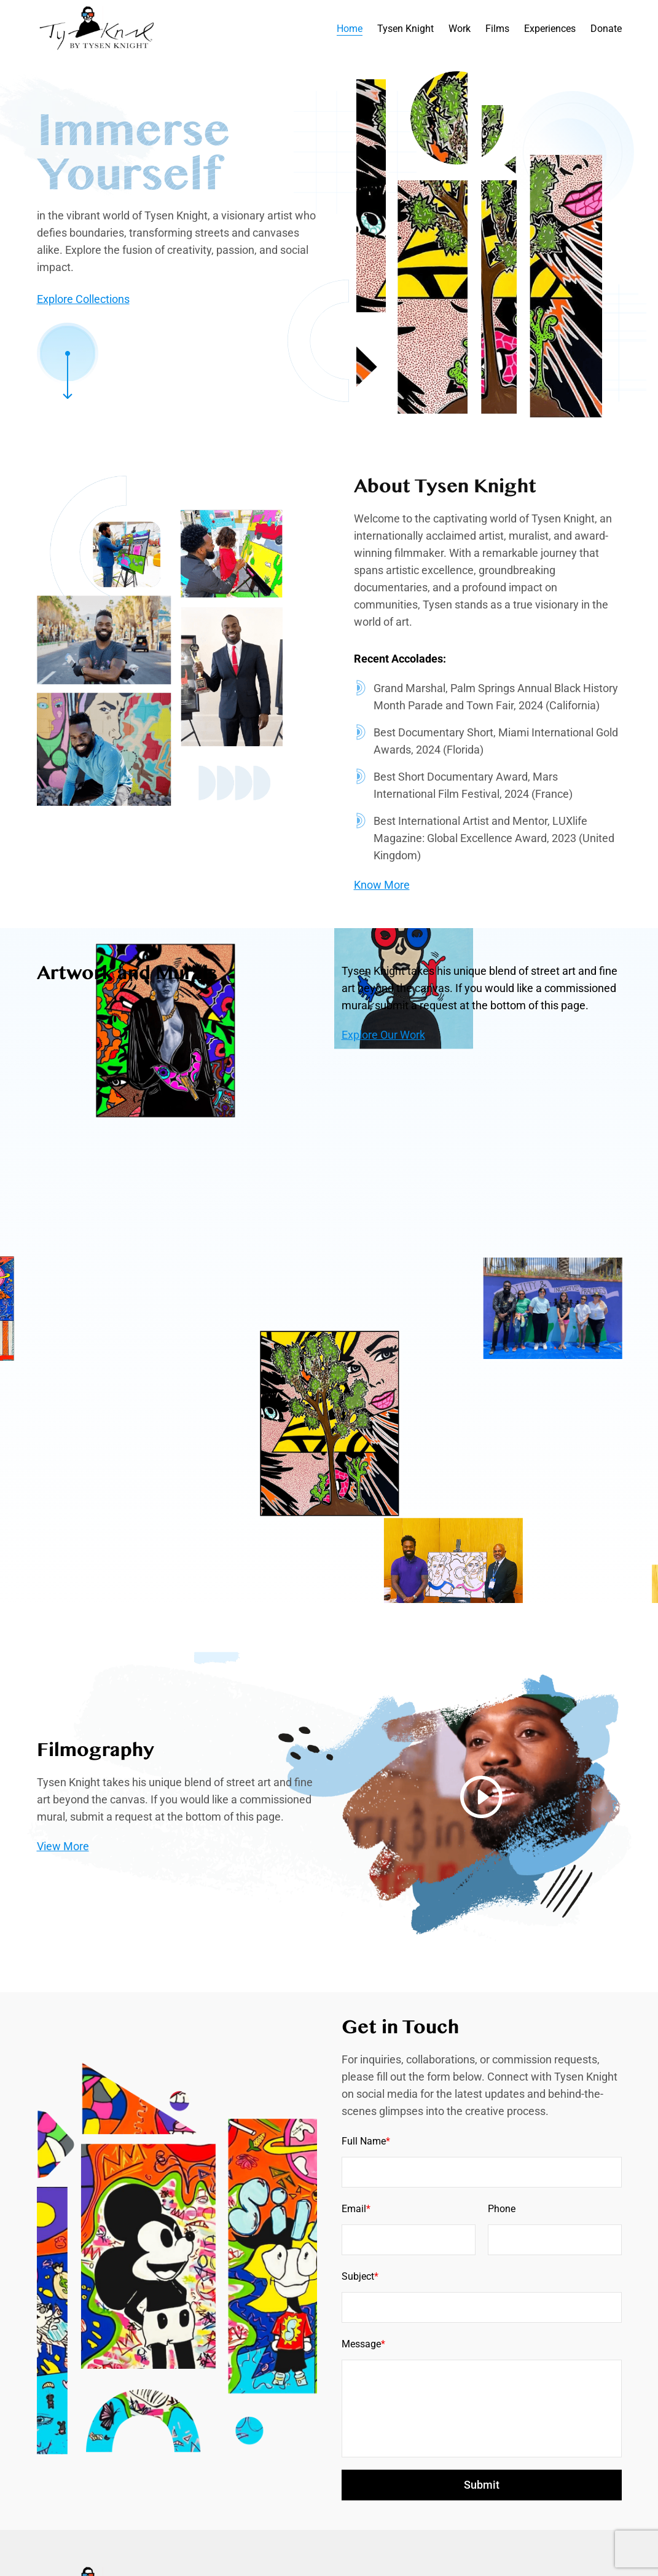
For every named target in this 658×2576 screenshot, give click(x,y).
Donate (606, 28)
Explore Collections (83, 299)
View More (63, 1904)
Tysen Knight (405, 28)
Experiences (550, 28)
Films (497, 28)
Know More (382, 923)
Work (459, 28)
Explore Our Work (383, 1034)
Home (349, 28)
